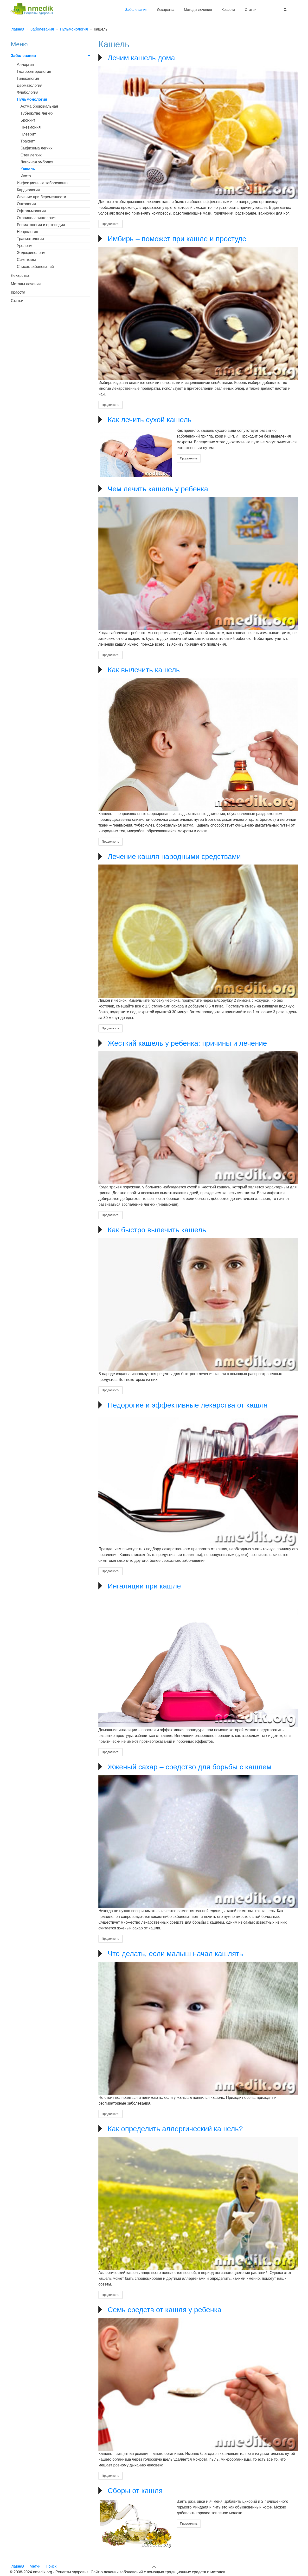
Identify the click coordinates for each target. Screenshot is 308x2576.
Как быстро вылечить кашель (157, 1230)
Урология (25, 246)
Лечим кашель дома (141, 58)
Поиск (51, 2566)
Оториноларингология (37, 218)
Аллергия (25, 64)
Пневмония (30, 127)
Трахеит (27, 141)
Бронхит (27, 120)
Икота (25, 176)
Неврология (27, 232)
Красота (228, 9)
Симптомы (26, 260)
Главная (17, 2566)
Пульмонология (32, 99)
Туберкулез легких (36, 113)
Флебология (27, 92)
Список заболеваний (35, 267)
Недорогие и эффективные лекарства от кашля (188, 1405)
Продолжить (110, 224)
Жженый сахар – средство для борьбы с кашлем (189, 1767)
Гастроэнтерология (34, 71)
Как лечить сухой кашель (150, 420)
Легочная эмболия (36, 162)
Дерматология (29, 85)
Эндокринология (31, 253)
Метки (35, 2566)
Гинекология (28, 78)
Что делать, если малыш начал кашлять (175, 1954)
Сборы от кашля (135, 2491)
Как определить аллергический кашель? (175, 2129)
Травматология (30, 239)
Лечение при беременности (41, 197)
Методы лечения (198, 9)
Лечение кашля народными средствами (174, 856)
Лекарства (165, 9)
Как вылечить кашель (144, 670)
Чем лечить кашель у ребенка (158, 489)
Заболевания (136, 9)
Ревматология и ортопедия (41, 225)
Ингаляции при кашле (144, 1586)
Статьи (251, 9)
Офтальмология (31, 211)
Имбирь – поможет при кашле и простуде (177, 239)
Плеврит (28, 134)
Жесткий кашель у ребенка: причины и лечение (187, 1043)
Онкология (26, 204)
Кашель (27, 169)
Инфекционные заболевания (43, 183)
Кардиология (28, 190)
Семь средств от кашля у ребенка (164, 2310)
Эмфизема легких (36, 148)
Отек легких (31, 155)
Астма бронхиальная (39, 106)
